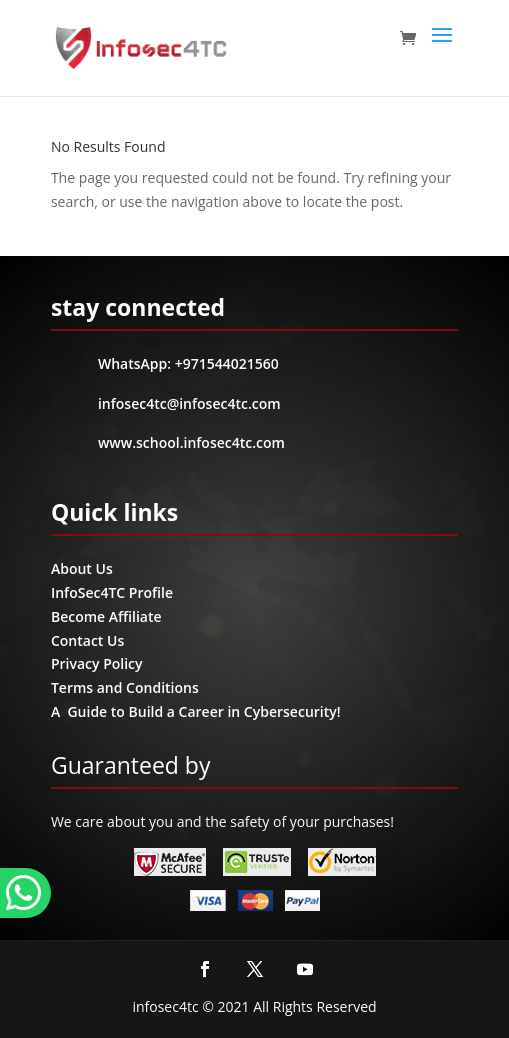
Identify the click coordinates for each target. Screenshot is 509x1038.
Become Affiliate (106, 616)
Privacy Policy (97, 663)
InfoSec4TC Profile (112, 592)
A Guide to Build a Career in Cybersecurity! (196, 711)
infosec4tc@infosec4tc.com (189, 403)
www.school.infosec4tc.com (191, 442)
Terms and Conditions (125, 687)
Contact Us (87, 640)
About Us (82, 568)
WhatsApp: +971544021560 (188, 363)
